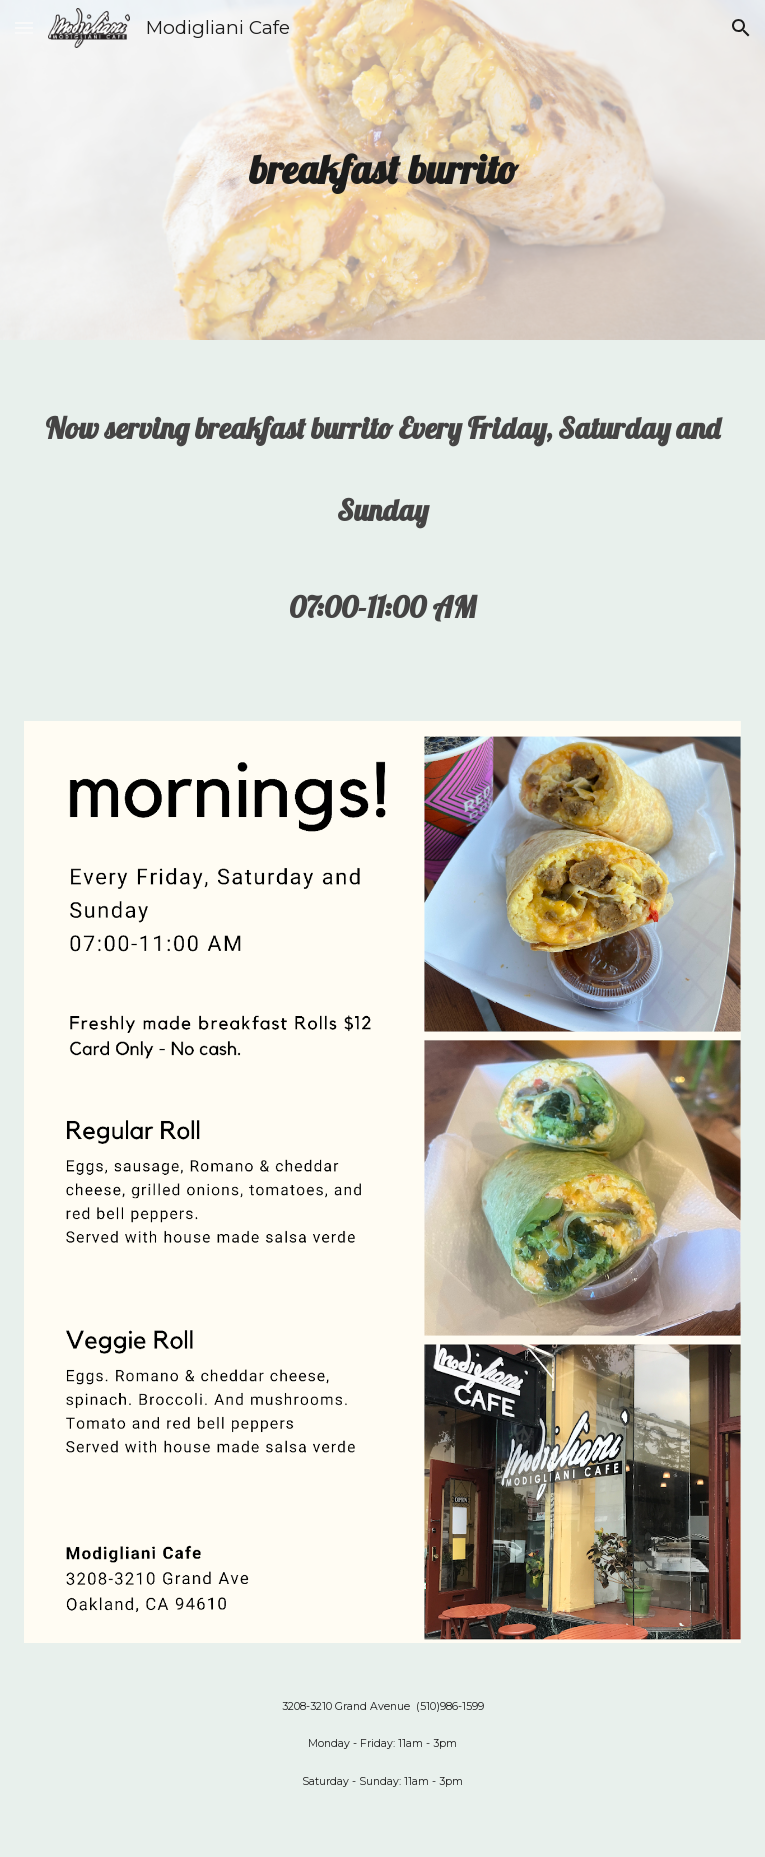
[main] (382, 169)
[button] (24, 27)
